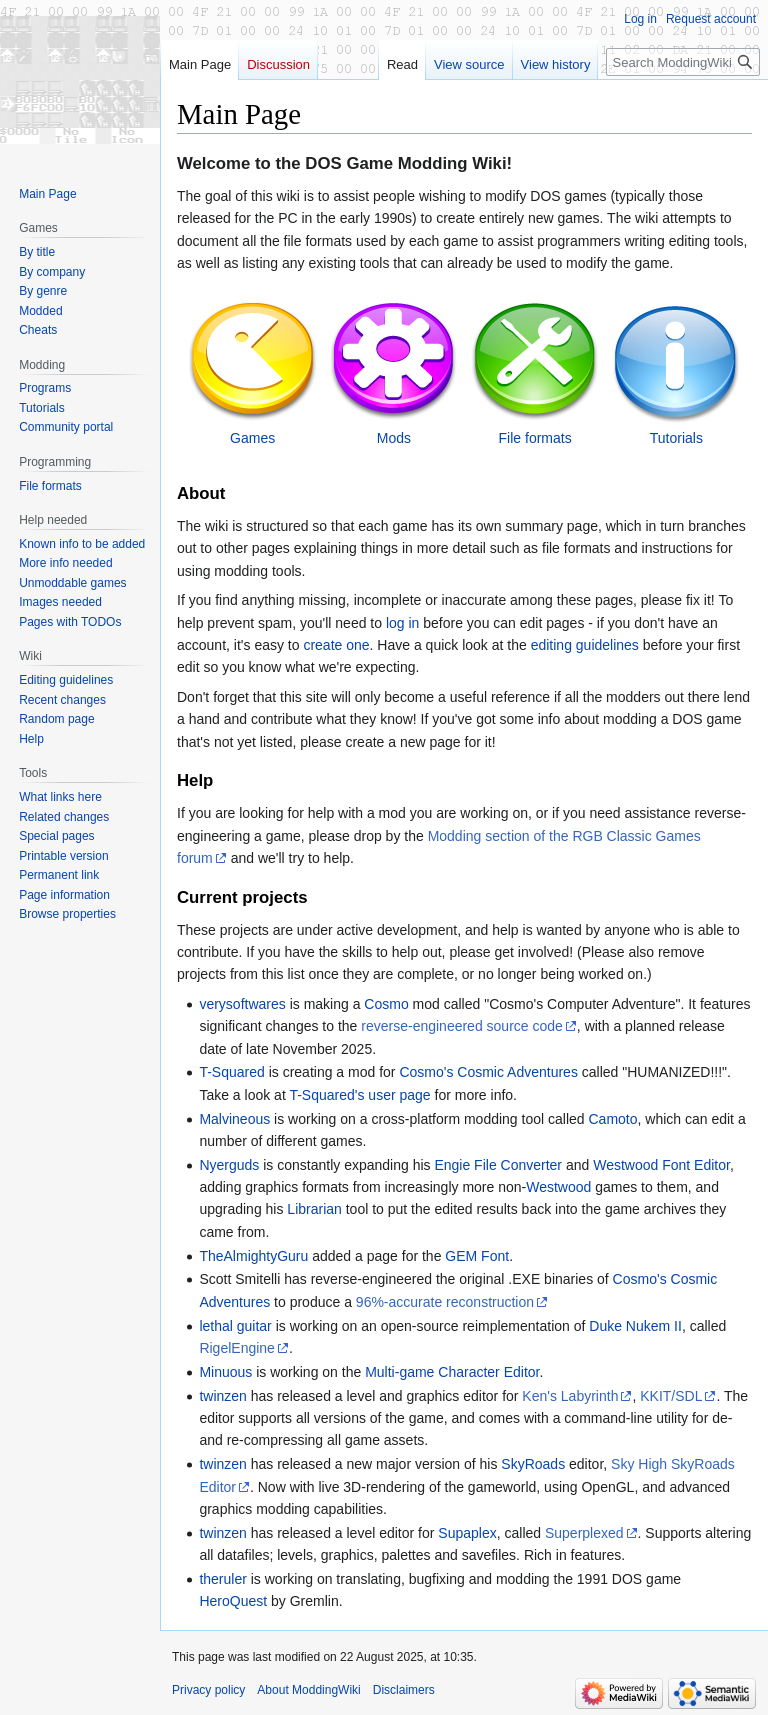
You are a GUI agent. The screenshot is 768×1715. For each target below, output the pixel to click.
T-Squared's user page (359, 1095)
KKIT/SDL (671, 1396)
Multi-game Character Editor (452, 1372)
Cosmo (386, 1004)
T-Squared (231, 1072)
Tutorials (676, 438)
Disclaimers (404, 1690)
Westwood (558, 1187)
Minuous (225, 1372)
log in (402, 623)
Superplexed (584, 1533)
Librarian (314, 1209)
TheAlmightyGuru (253, 1256)
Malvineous (234, 1119)
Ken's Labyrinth (570, 1396)
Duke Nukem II (635, 1326)
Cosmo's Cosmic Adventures (488, 1072)
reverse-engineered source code (462, 1026)
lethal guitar (235, 1326)
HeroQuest (233, 1601)
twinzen (222, 1396)
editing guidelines (585, 645)
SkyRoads (533, 1464)
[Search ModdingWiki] (683, 62)
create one (336, 645)
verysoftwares (242, 1004)
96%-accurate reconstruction (445, 1302)
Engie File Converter (498, 1165)
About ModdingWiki (308, 1690)
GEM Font (477, 1256)
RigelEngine (237, 1348)
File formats (535, 438)
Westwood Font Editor (661, 1165)
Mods (394, 438)
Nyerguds (229, 1165)
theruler (222, 1579)
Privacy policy (208, 1690)
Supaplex (467, 1533)
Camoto (612, 1119)
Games (252, 438)
